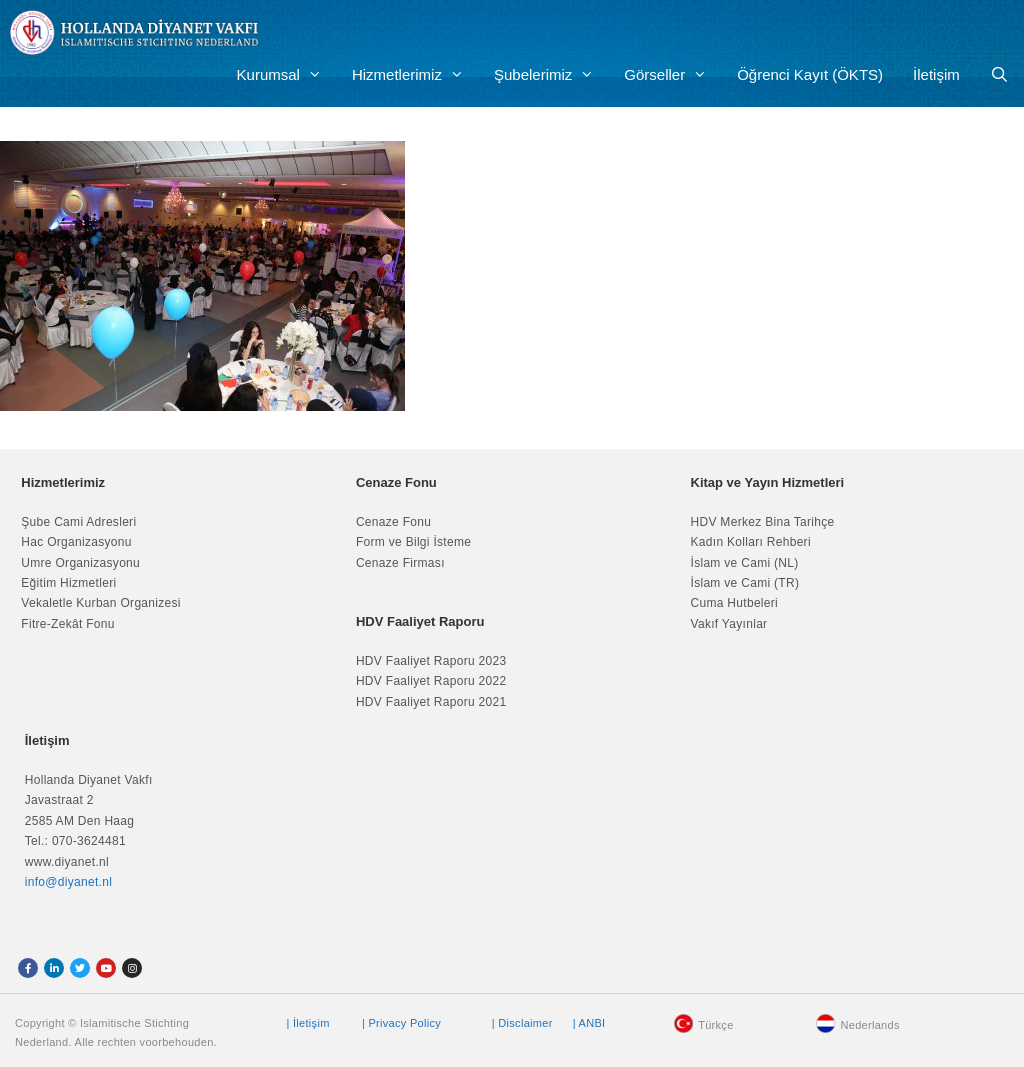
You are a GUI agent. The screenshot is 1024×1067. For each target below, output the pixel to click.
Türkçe (715, 1025)
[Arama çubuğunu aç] (999, 75)
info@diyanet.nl (68, 882)
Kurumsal (287, 75)
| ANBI (589, 1023)
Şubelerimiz (551, 75)
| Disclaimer (522, 1023)
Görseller (673, 75)
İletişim (936, 74)
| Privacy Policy (401, 1023)
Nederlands (869, 1025)
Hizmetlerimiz (415, 75)
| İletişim (307, 1023)
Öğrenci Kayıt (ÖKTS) (810, 74)
